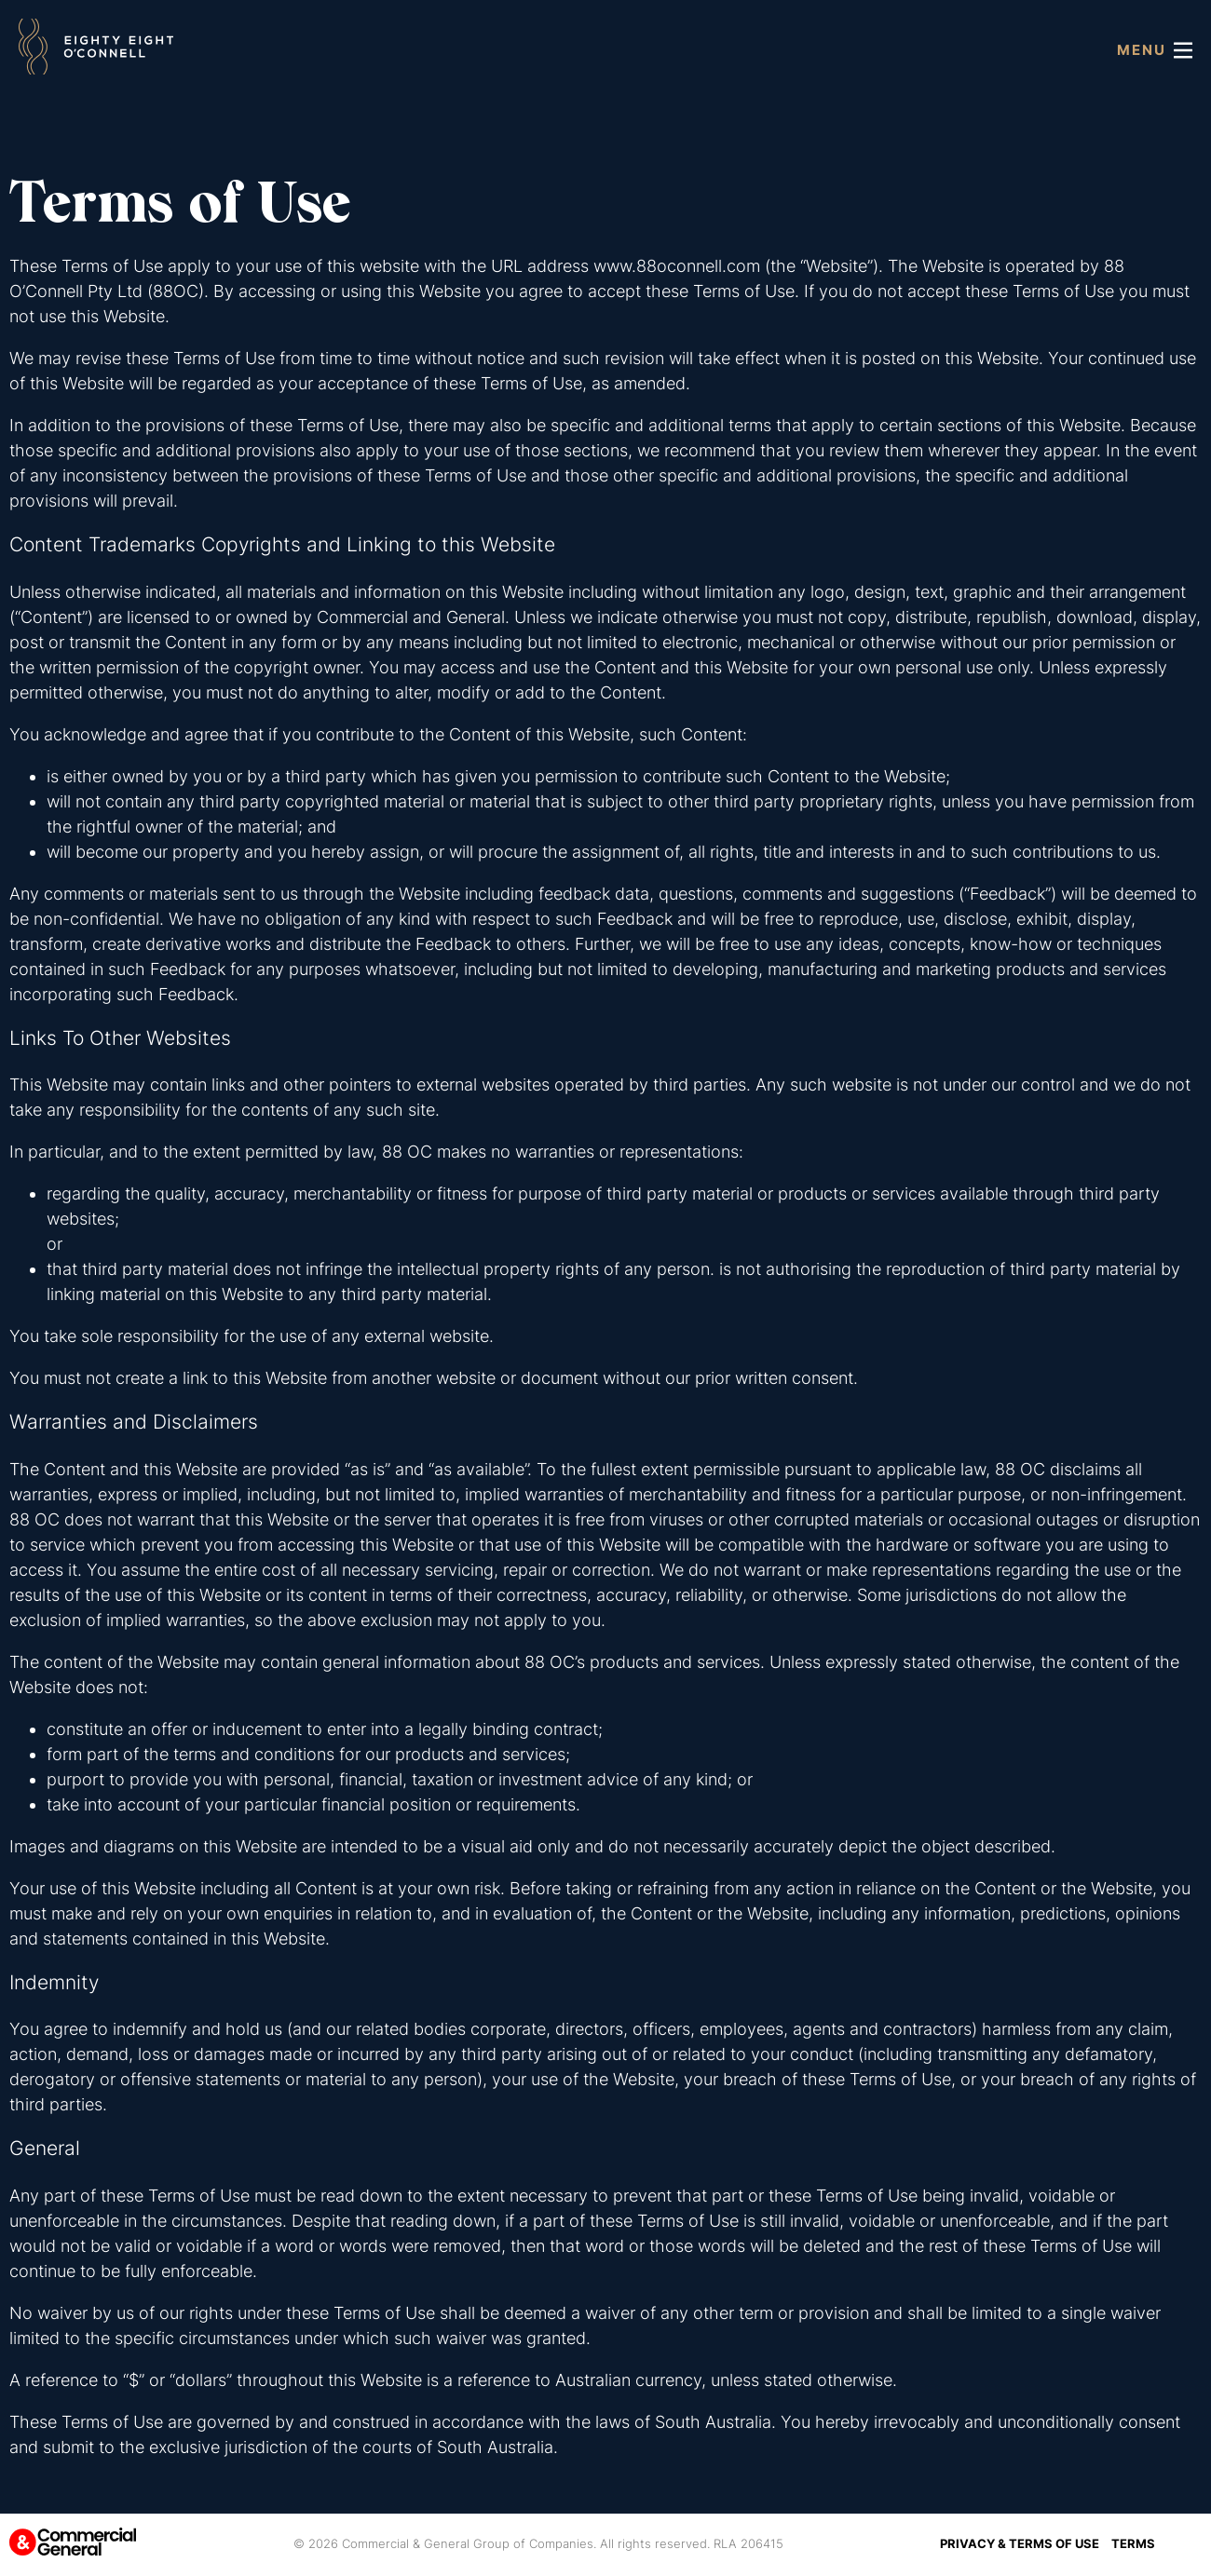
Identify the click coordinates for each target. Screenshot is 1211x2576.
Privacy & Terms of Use (1019, 2543)
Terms (1133, 2543)
